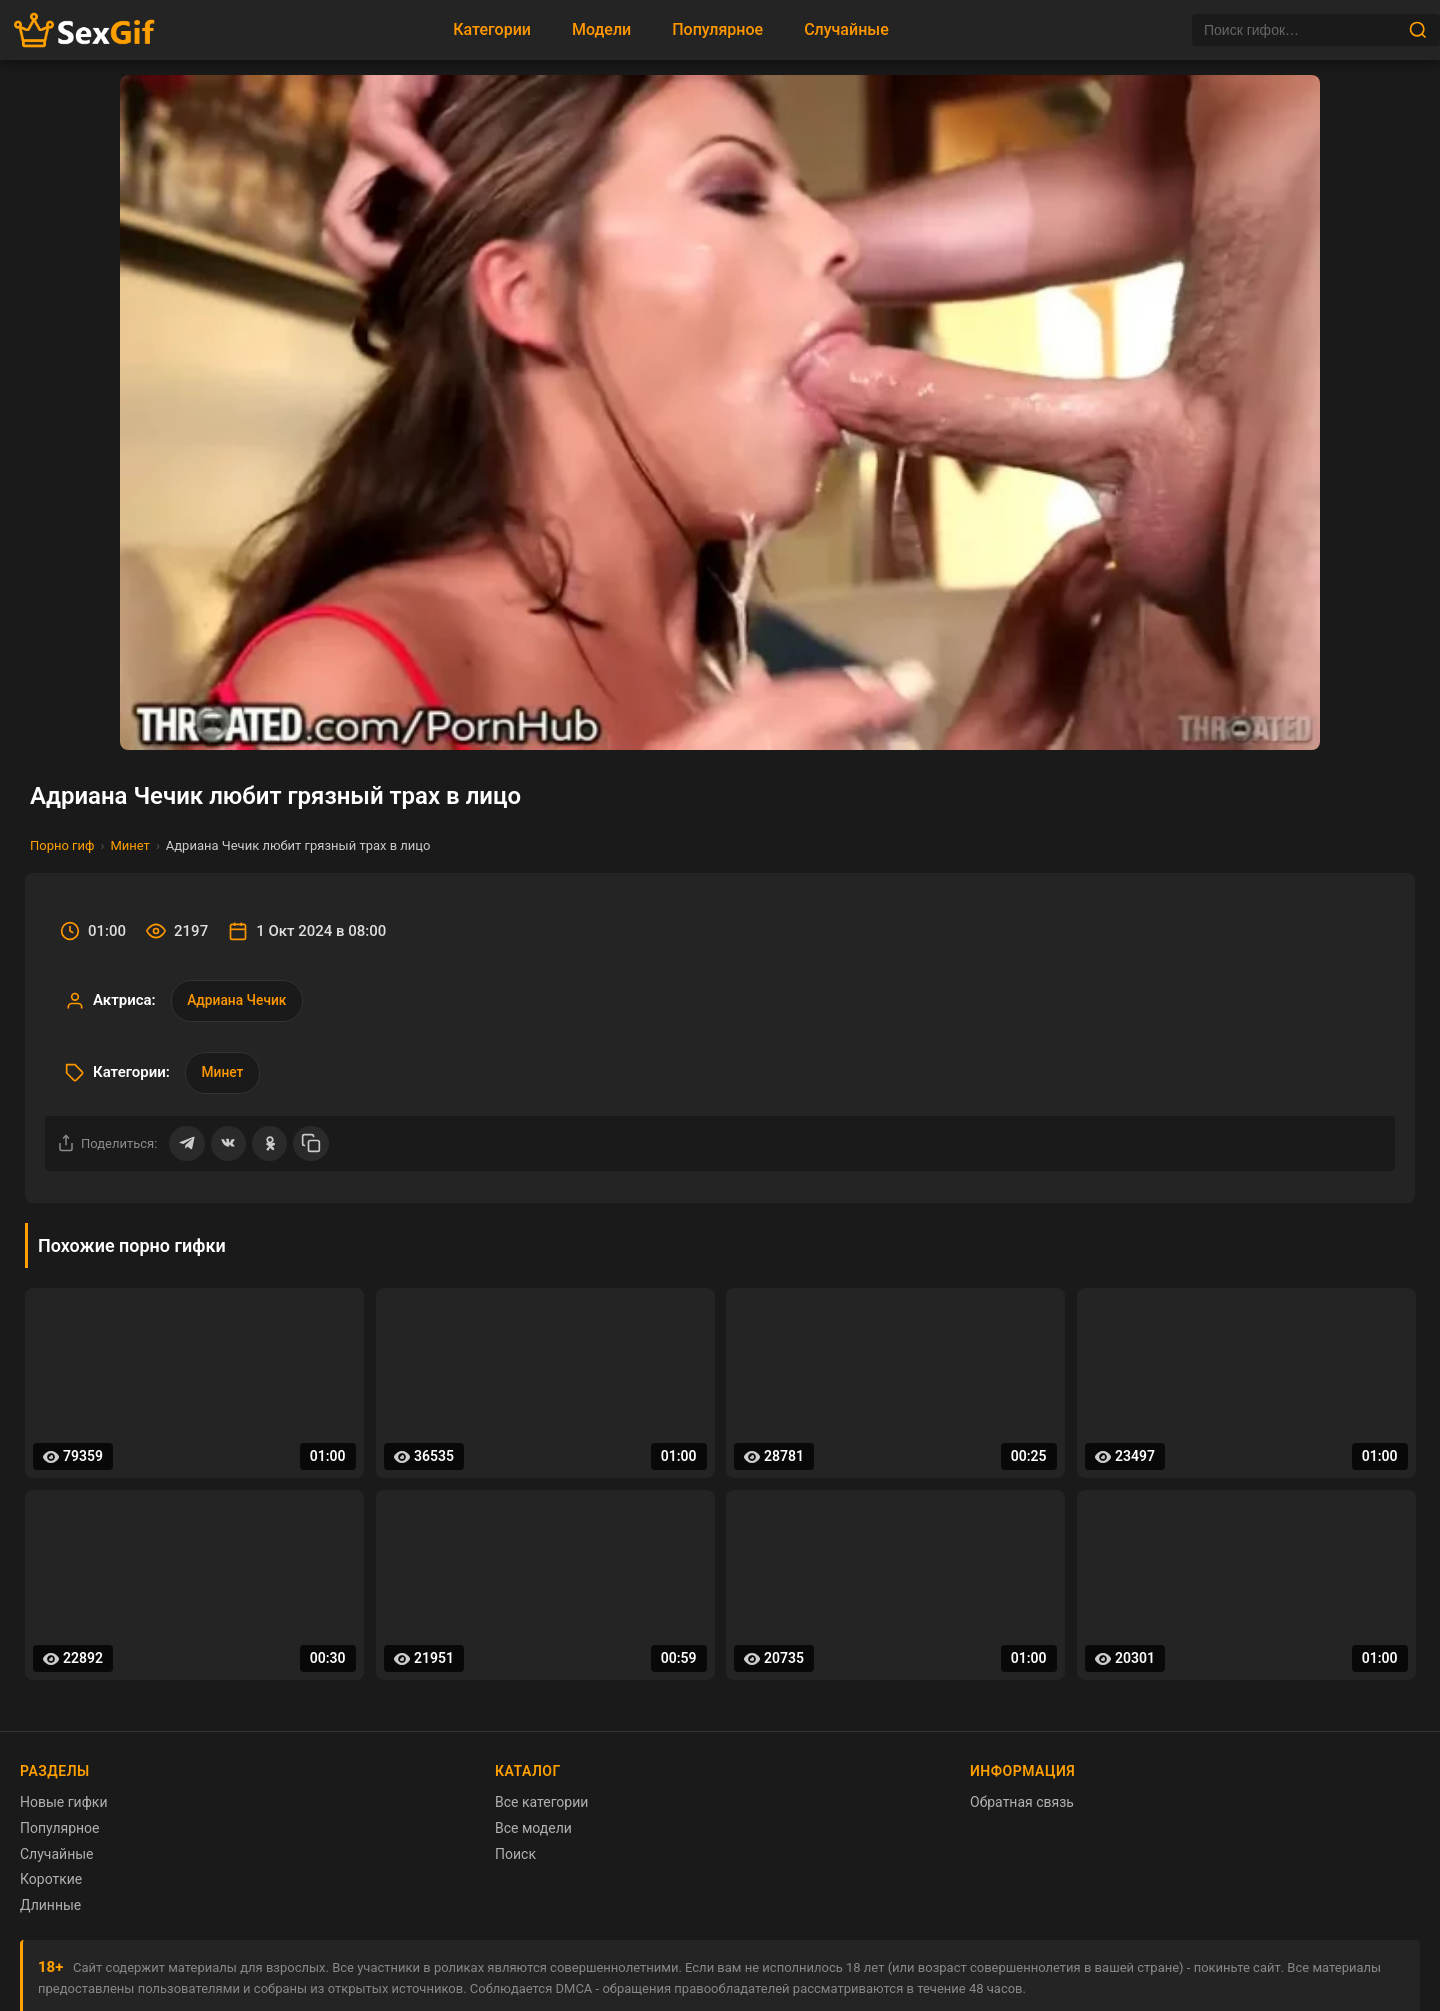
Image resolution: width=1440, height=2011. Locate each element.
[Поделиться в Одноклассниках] (271, 1146)
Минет (129, 845)
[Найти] (1418, 30)
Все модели (533, 1831)
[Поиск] (1300, 30)
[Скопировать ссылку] (313, 1146)
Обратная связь (1022, 1806)
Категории (492, 29)
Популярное (717, 29)
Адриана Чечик (238, 1001)
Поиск (515, 1857)
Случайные (846, 29)
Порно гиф (62, 845)
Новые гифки (64, 1806)
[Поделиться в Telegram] (187, 1146)
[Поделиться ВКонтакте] (229, 1146)
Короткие (51, 1883)
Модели (601, 29)
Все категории (541, 1806)
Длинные (50, 1908)
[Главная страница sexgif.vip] (85, 30)
